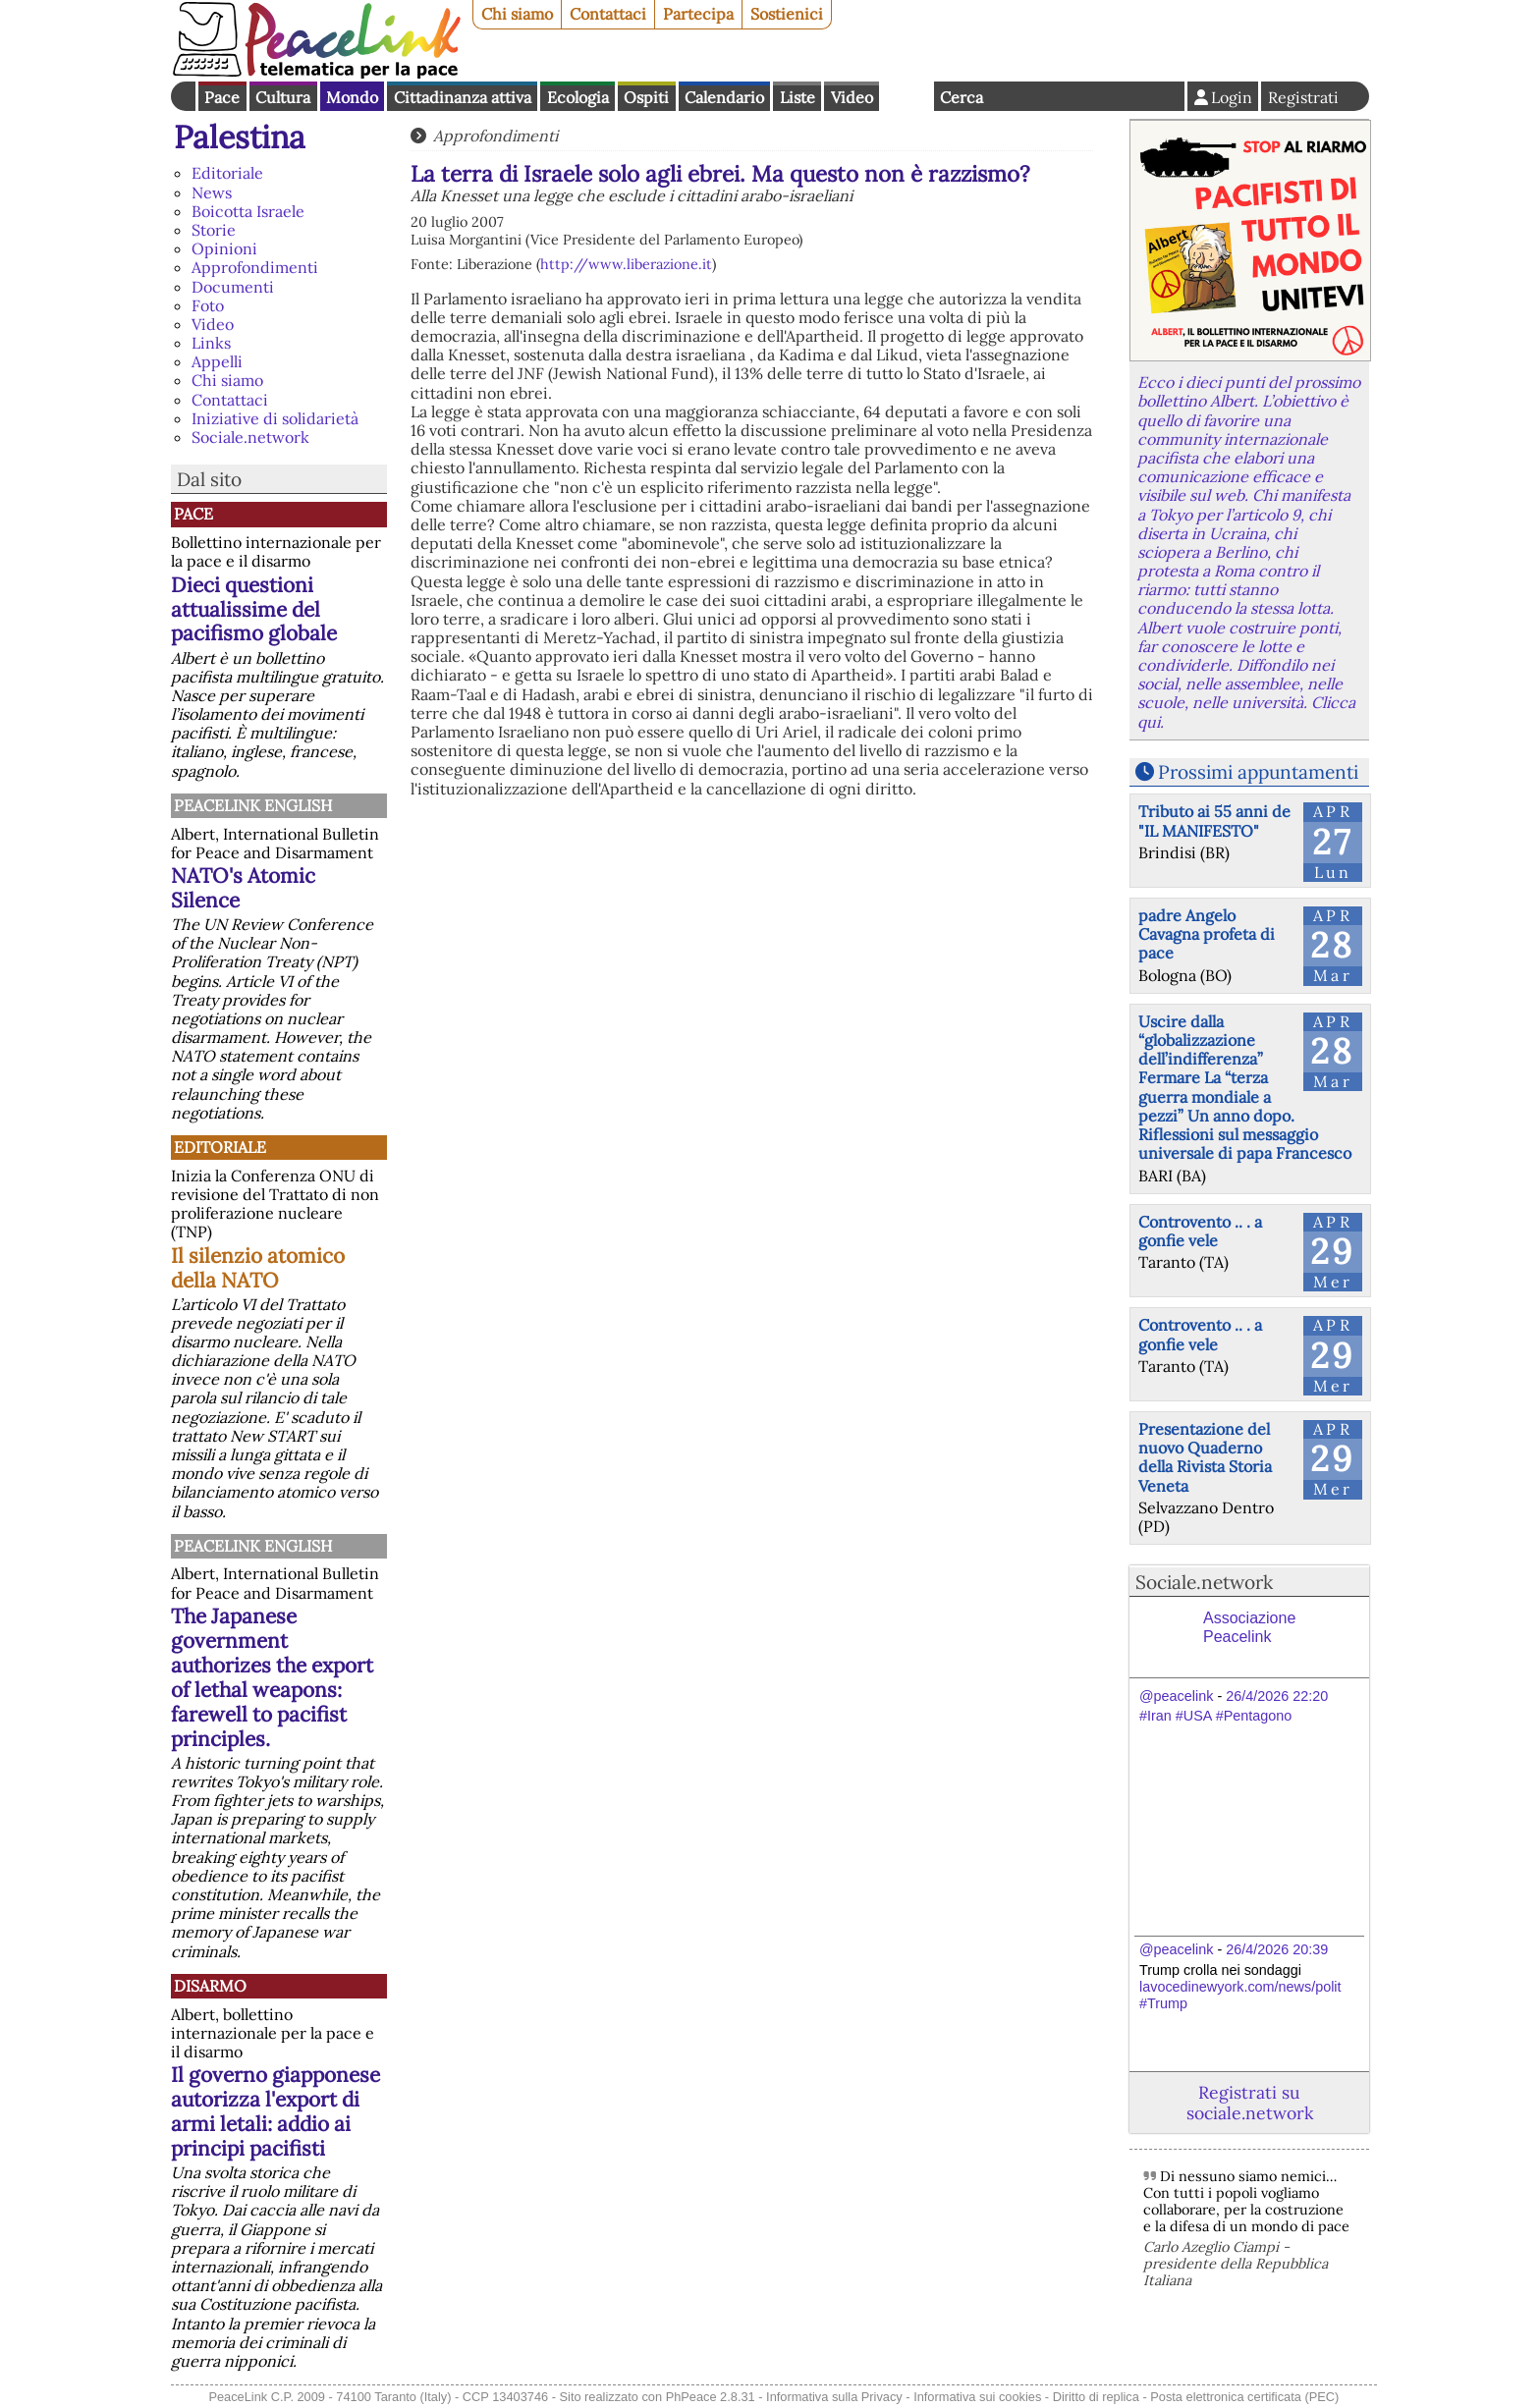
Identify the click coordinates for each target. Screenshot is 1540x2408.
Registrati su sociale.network (1249, 2102)
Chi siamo (517, 14)
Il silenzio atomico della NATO (258, 1267)
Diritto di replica (1096, 2396)
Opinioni (224, 248)
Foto (208, 305)
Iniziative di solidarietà (275, 418)
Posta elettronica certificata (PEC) (1244, 2396)
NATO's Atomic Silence (243, 887)
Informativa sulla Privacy (834, 2396)
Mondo (352, 97)
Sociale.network (250, 437)
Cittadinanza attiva (462, 97)
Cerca (961, 97)
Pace (222, 97)
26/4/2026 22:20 (1277, 1696)
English (906, 96)
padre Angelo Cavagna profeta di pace (1206, 933)
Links (211, 343)
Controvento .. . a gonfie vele (1200, 1231)
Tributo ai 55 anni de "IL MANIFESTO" (1214, 820)
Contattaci (608, 14)
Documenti (233, 287)
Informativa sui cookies (977, 2396)
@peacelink (1176, 1696)
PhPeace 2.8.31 (710, 2396)
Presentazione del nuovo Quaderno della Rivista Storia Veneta (1205, 1457)
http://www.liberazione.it (626, 264)
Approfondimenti (255, 267)
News (212, 192)
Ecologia (578, 97)
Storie (214, 230)
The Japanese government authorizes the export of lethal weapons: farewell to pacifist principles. (272, 1677)
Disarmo (210, 1986)
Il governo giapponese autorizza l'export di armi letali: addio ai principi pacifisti (275, 2111)
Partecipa (698, 14)
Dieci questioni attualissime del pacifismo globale (254, 609)
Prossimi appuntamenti (1258, 772)
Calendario (724, 97)
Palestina (239, 137)
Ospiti (646, 97)
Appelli (217, 361)
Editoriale (227, 173)
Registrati (1303, 97)
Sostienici (786, 14)
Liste (797, 97)
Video (852, 97)
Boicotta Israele (248, 211)
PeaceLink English (253, 805)
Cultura (282, 97)
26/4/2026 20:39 (1277, 1949)
